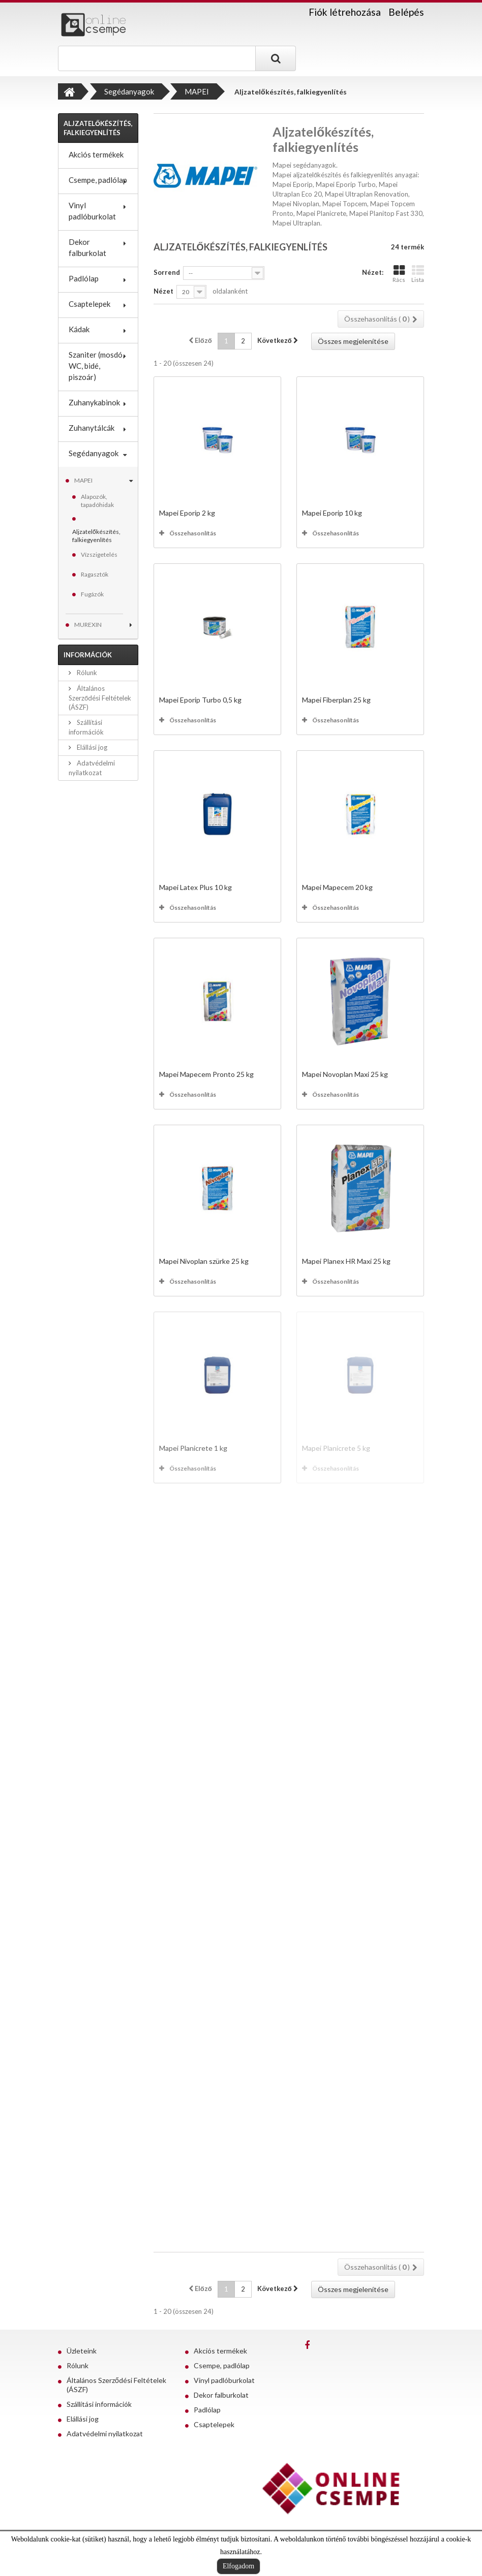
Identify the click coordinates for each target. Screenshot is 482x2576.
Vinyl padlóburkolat (92, 211)
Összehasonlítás (192, 533)
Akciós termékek (96, 154)
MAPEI (83, 480)
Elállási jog (91, 747)
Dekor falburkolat (87, 247)
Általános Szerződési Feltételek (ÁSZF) (100, 697)
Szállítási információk (99, 2404)
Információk (88, 655)
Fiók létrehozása (345, 12)
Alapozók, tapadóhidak (97, 500)
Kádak (79, 329)
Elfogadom (238, 2566)
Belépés (406, 12)
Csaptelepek (89, 303)
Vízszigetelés (99, 554)
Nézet (163, 291)
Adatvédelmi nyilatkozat (105, 2433)
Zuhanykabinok (94, 402)
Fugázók (92, 594)
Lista (417, 273)
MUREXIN (88, 624)
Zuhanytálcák (91, 427)
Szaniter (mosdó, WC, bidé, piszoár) (96, 365)
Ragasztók (94, 574)
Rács (399, 273)
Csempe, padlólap (98, 179)
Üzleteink (82, 2350)
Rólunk (86, 673)
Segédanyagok (93, 453)
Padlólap (84, 278)
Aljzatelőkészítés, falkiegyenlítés (96, 536)
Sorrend (167, 272)
